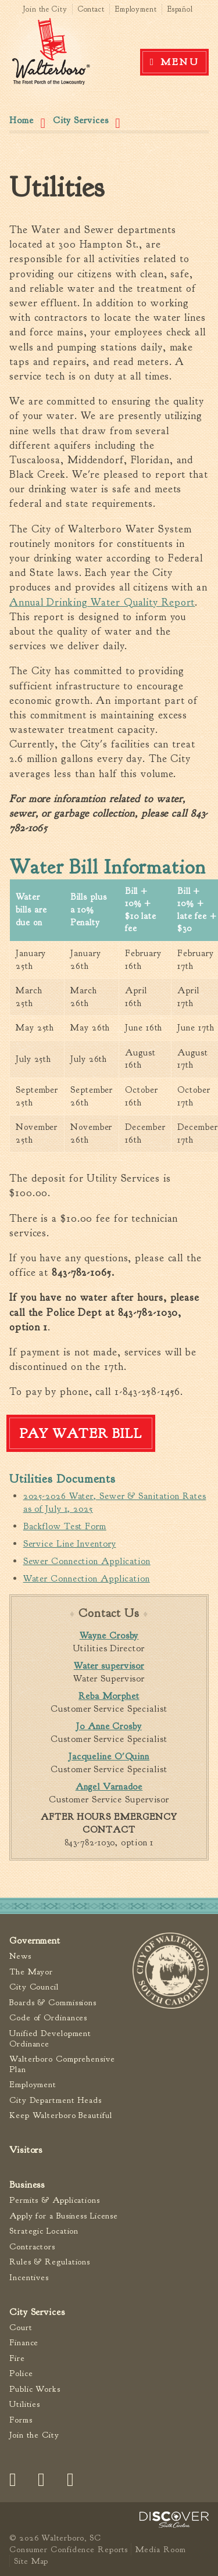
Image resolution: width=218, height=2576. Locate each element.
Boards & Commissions (53, 2002)
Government (34, 1940)
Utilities (24, 2404)
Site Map (31, 2561)
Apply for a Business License (63, 2215)
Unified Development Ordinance (50, 2038)
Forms (21, 2419)
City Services (81, 120)
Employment (136, 9)
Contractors (32, 2246)
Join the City (45, 9)
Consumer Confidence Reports (68, 2549)
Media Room (160, 2549)
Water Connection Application (86, 1578)
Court (21, 2327)
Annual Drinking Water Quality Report (102, 602)
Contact (91, 9)
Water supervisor (109, 1666)
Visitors (25, 2150)
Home (21, 120)
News (20, 1956)
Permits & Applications (54, 2200)
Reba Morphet (109, 1696)
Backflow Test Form (64, 1526)
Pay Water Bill (81, 1433)
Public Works (34, 2389)
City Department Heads (55, 2100)
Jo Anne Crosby (109, 1726)
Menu (179, 62)
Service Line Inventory (69, 1544)
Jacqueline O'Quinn (109, 1756)
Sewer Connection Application (87, 1561)
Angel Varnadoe (109, 1787)
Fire (17, 2358)
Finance (23, 2342)
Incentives (29, 2277)
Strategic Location (43, 2231)
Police (21, 2373)
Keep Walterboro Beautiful (60, 2115)
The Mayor (31, 1971)
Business (27, 2184)
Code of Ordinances (48, 2017)
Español (180, 9)
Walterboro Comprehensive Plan (62, 2064)
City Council (34, 1986)
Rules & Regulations (49, 2261)
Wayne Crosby (109, 1635)
